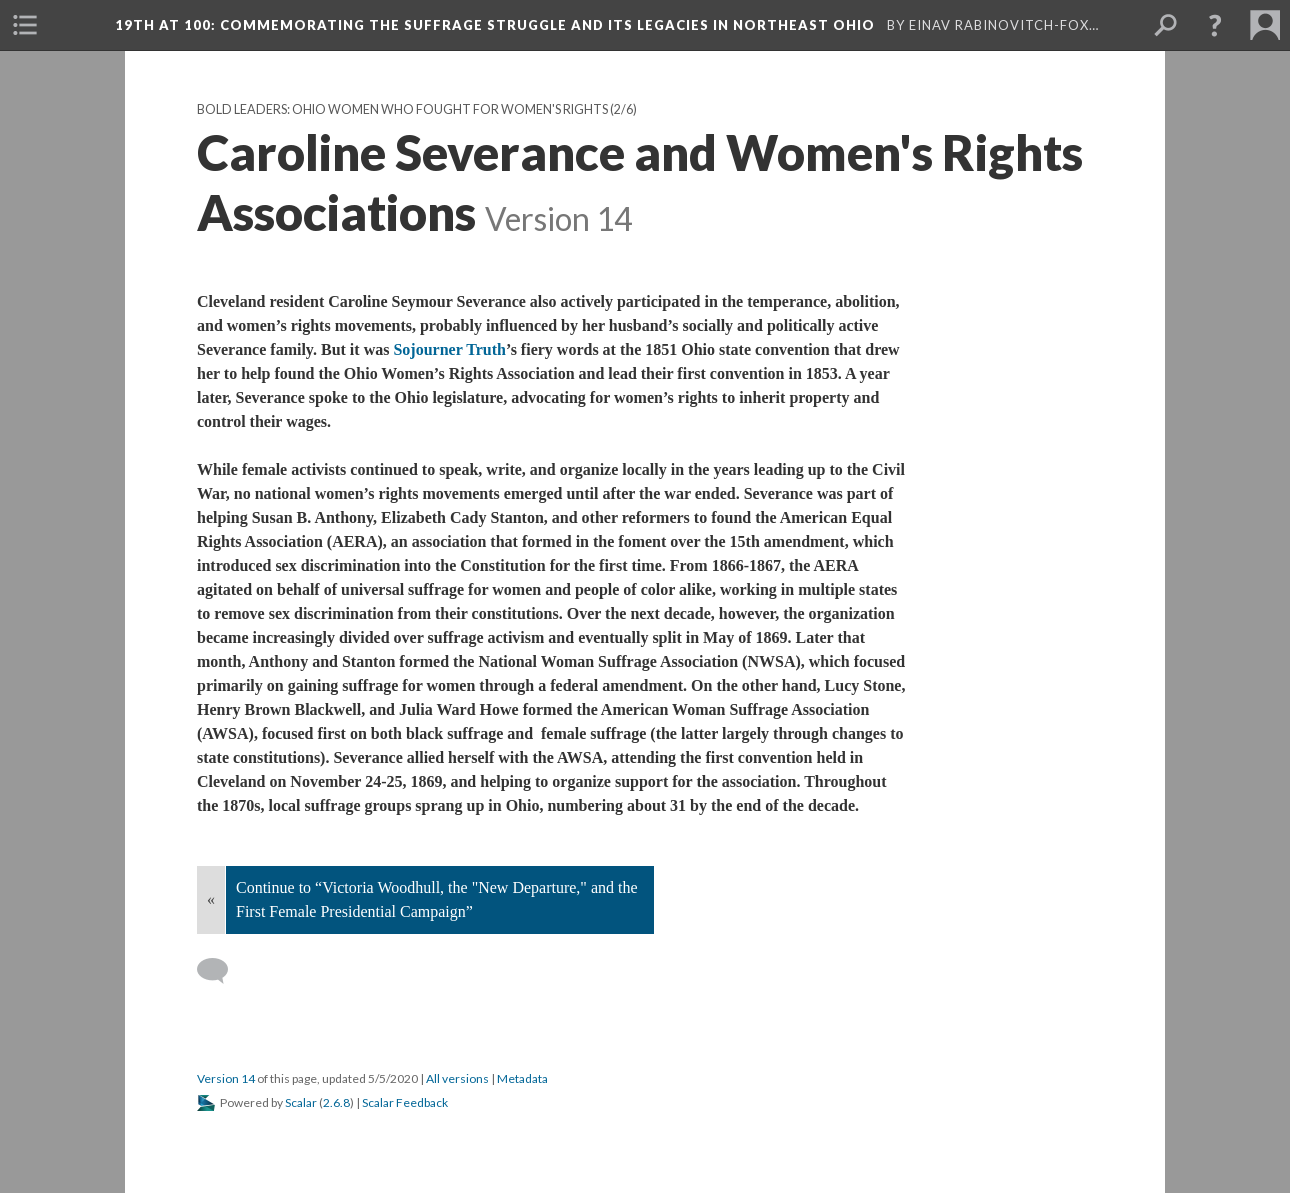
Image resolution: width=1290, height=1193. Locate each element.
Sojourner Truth (449, 349)
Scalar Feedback (405, 1102)
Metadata (522, 1078)
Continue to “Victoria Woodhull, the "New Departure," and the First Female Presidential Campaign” (437, 899)
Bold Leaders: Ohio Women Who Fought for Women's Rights (402, 109)
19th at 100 (497, 25)
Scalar (301, 1102)
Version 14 (226, 1078)
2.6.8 (336, 1102)
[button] (1215, 25)
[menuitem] (25, 25)
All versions (457, 1078)
